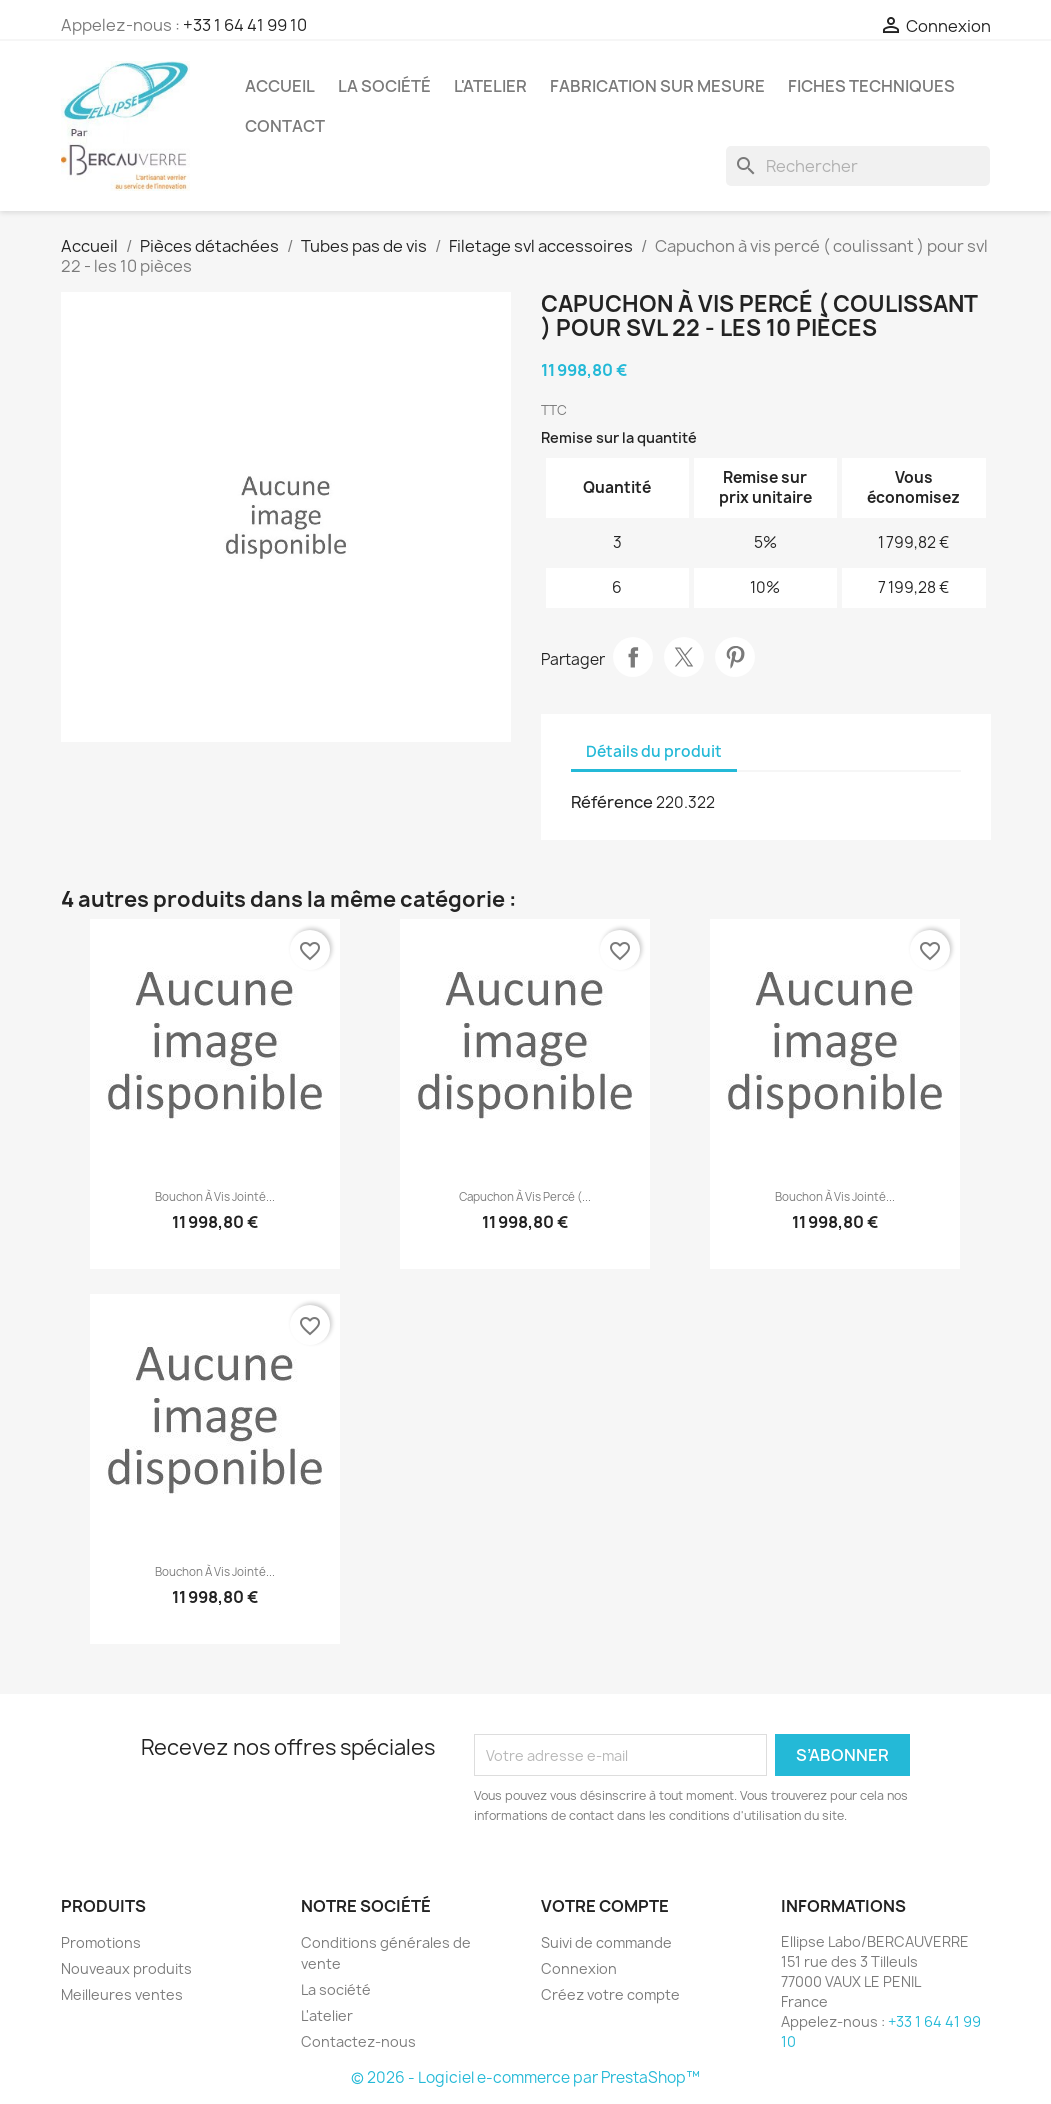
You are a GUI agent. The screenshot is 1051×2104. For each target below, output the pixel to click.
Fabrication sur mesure (657, 86)
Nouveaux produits (126, 1968)
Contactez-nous (358, 2041)
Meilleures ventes (122, 1994)
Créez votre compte (610, 1994)
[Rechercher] (858, 166)
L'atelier (490, 86)
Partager (633, 657)
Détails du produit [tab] (654, 751)
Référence (612, 802)
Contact (285, 126)
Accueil (280, 86)
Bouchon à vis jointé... (215, 1197)
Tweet (684, 657)
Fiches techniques (871, 86)
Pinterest (735, 657)
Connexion (579, 1968)
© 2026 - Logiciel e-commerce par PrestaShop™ (525, 2077)
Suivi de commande (606, 1942)
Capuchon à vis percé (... (525, 1197)
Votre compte (605, 1906)
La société (384, 86)
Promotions (101, 1942)
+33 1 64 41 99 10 (245, 25)
